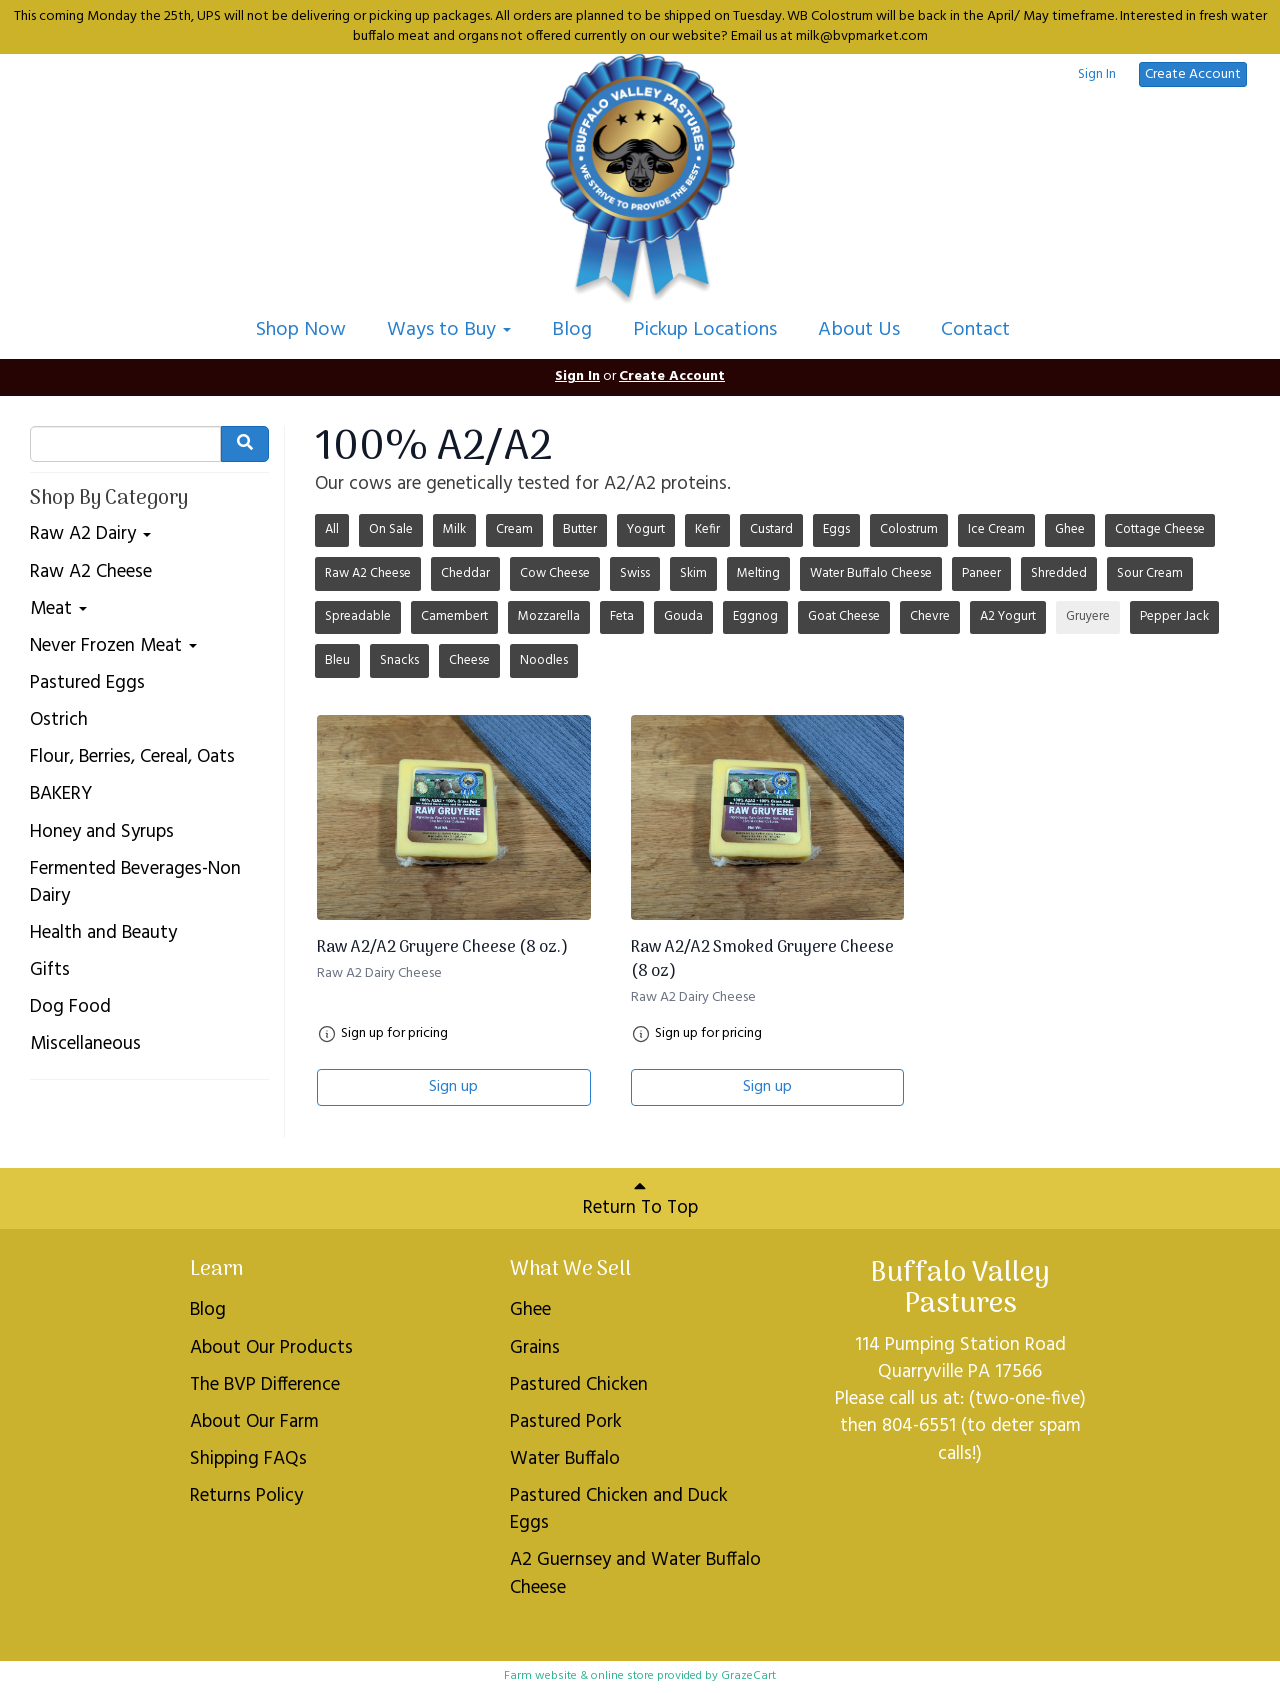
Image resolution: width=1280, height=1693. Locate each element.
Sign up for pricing (394, 1034)
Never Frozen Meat (113, 646)
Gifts (50, 970)
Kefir (707, 529)
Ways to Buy (449, 330)
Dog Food (70, 1007)
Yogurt (646, 529)
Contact (975, 330)
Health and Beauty (103, 933)
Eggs (836, 529)
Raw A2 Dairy (90, 534)
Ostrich (59, 720)
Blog (572, 330)
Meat (58, 609)
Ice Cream (996, 529)
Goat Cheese (844, 616)
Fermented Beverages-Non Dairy (135, 883)
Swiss (635, 573)
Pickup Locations (705, 330)
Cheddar (465, 573)
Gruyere (1088, 616)
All (332, 529)
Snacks (399, 660)
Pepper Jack (1174, 616)
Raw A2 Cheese (91, 572)
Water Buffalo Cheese (871, 573)
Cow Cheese (555, 573)
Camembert (454, 616)
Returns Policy (246, 1496)
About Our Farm (254, 1422)
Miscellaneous (85, 1044)
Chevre (930, 616)
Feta (622, 616)
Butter (580, 529)
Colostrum (909, 529)
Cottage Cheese (1160, 529)
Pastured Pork (566, 1422)
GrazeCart (748, 1676)
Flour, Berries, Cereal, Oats (132, 757)
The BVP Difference (265, 1385)
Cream (514, 529)
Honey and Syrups (102, 832)
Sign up (453, 1087)
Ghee (1070, 529)
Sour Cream (1150, 573)
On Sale (391, 529)
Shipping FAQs (248, 1459)
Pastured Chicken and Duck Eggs (619, 1509)
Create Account (1193, 74)
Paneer (981, 573)
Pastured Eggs (87, 683)
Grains (535, 1348)
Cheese (469, 660)
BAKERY (61, 794)
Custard (771, 529)
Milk (454, 529)
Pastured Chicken (579, 1385)
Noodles (544, 660)
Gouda (683, 616)
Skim (693, 573)
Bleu (337, 660)
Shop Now (301, 330)
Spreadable (358, 616)
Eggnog (755, 616)
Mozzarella (549, 616)
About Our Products (271, 1348)
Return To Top (640, 1199)
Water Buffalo (565, 1459)
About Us (859, 330)
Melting (758, 573)
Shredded (1059, 573)
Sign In (1097, 75)
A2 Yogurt (1008, 616)
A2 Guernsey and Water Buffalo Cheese (635, 1573)
